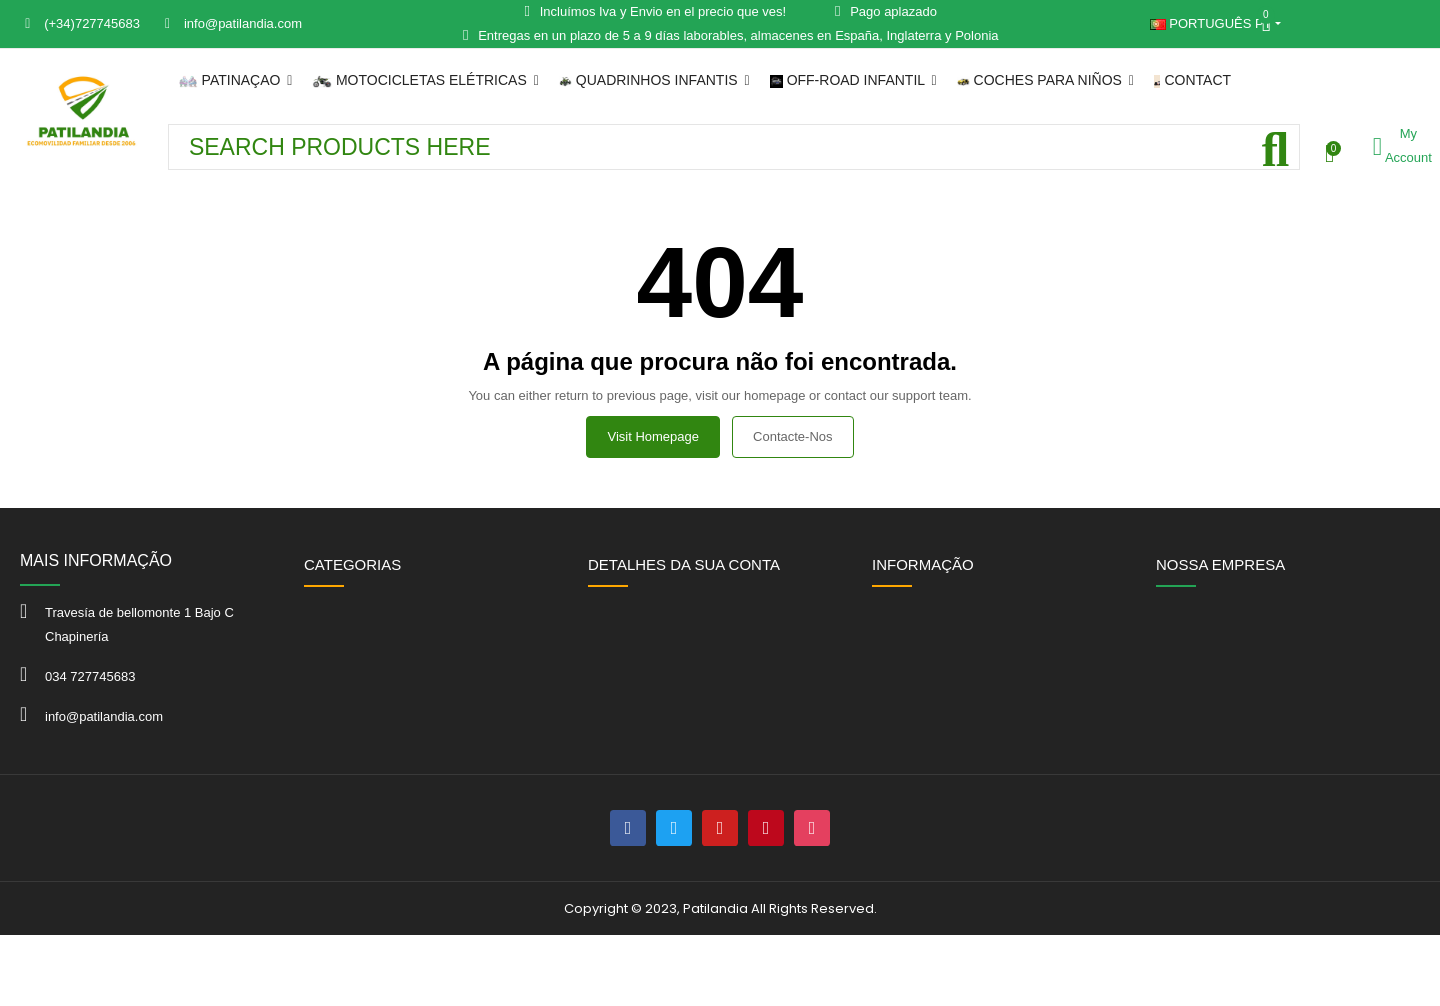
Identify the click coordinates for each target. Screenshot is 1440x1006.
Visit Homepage (653, 436)
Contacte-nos (792, 436)
